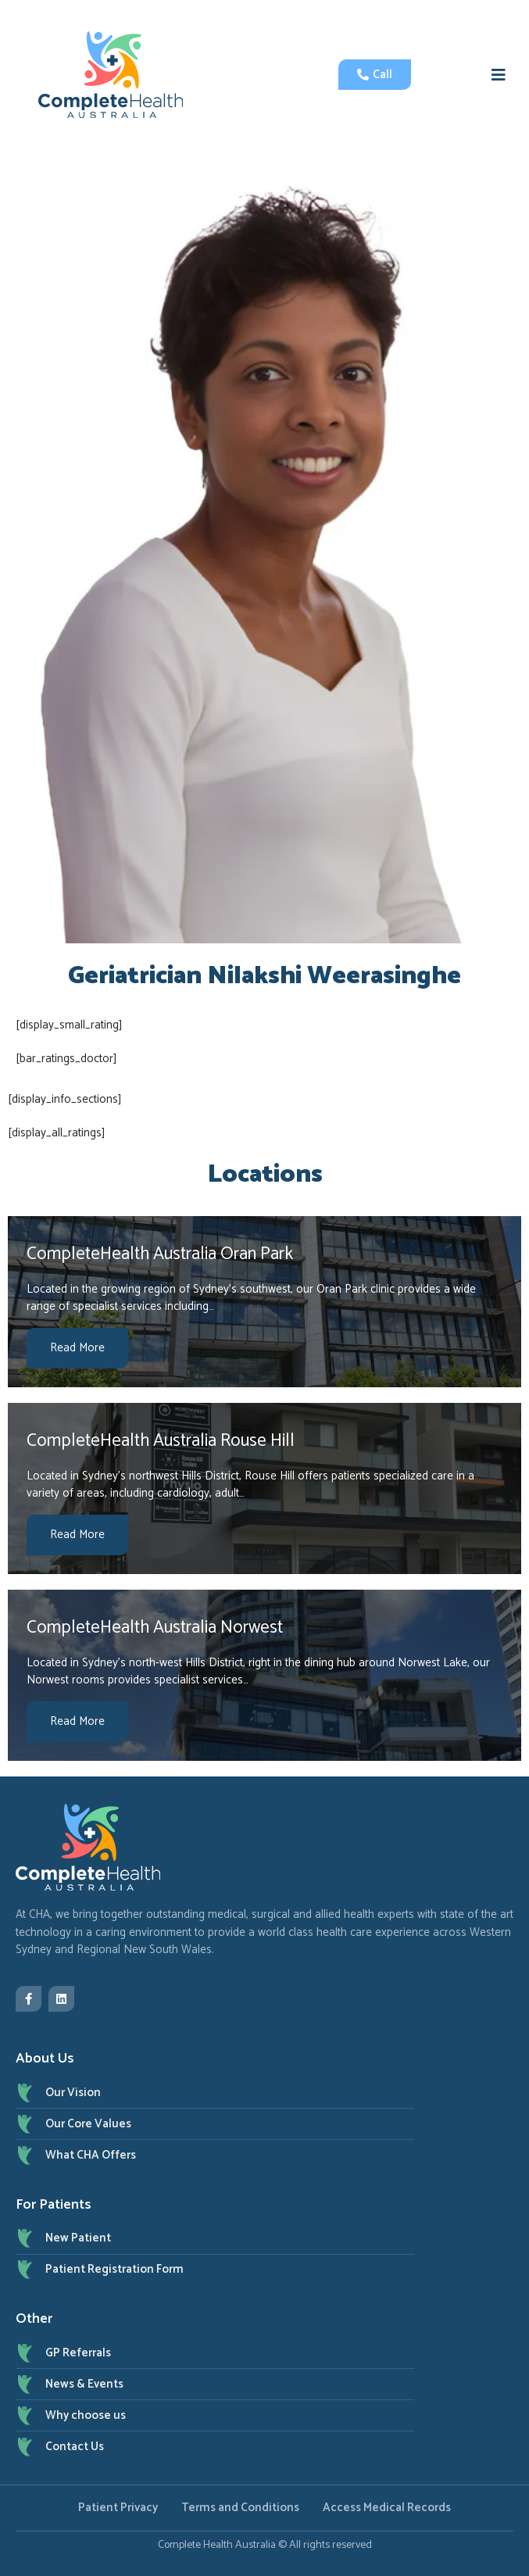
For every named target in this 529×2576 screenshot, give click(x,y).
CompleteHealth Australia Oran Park (160, 1254)
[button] (498, 75)
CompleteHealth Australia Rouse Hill (161, 1440)
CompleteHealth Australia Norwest (155, 1627)
